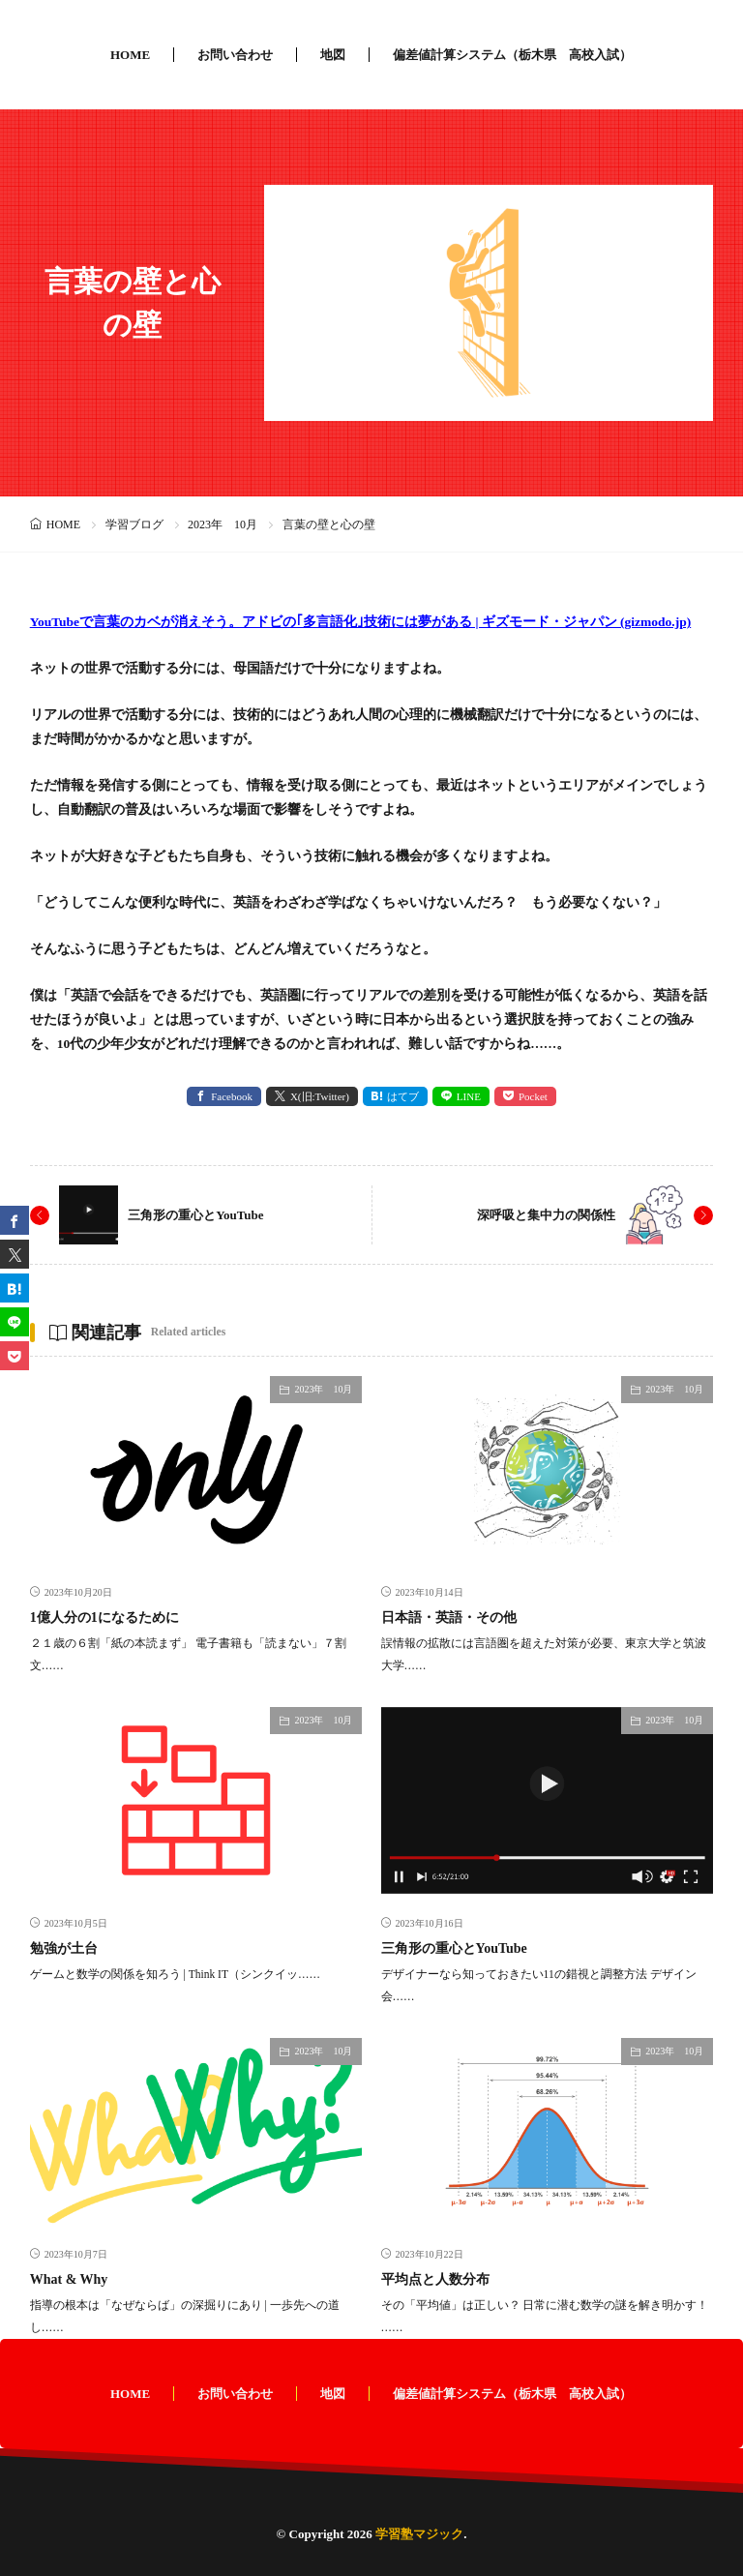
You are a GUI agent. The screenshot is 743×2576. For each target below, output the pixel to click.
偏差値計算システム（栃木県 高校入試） (512, 54)
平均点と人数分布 (435, 2279)
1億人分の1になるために (104, 1617)
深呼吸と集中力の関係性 (546, 1215)
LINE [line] (469, 1096)
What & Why (69, 2279)
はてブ (403, 1096)
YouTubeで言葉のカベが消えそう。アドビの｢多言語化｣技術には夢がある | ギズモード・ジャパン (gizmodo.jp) (361, 621)
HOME (130, 54)
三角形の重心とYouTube (195, 1215)
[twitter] (14, 1254)
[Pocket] (14, 1355)
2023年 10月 (222, 524)
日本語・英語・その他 (449, 1617)
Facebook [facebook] (232, 1096)
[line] (14, 1321)
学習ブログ (134, 524)
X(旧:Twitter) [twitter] (319, 1096)
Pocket (533, 1096)
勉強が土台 (64, 1948)
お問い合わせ (235, 54)
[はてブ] (14, 1288)
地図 (332, 54)
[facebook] (14, 1220)
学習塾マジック (419, 2534)
